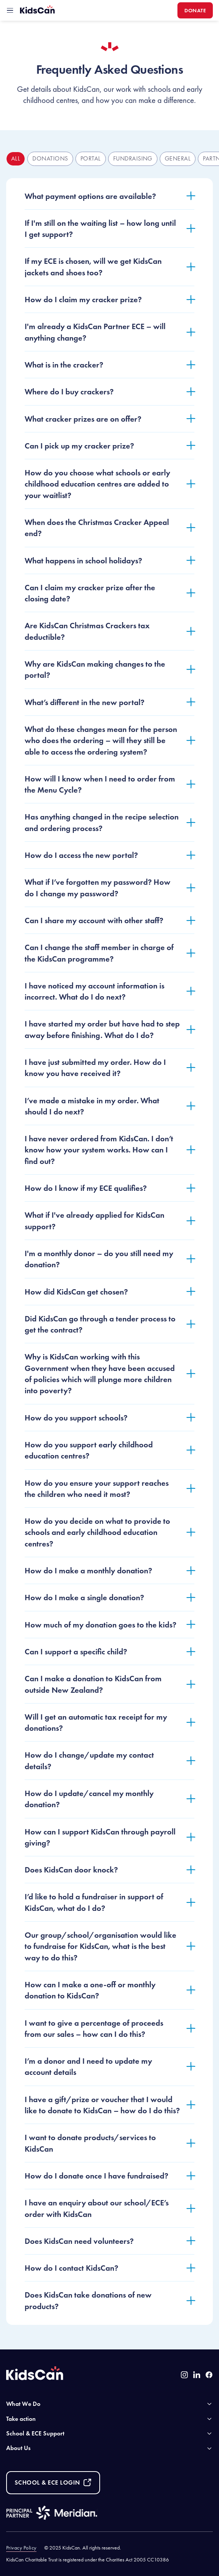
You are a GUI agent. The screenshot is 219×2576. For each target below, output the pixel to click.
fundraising (132, 158)
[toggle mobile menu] (10, 10)
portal (90, 158)
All (15, 158)
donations (50, 158)
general (178, 158)
